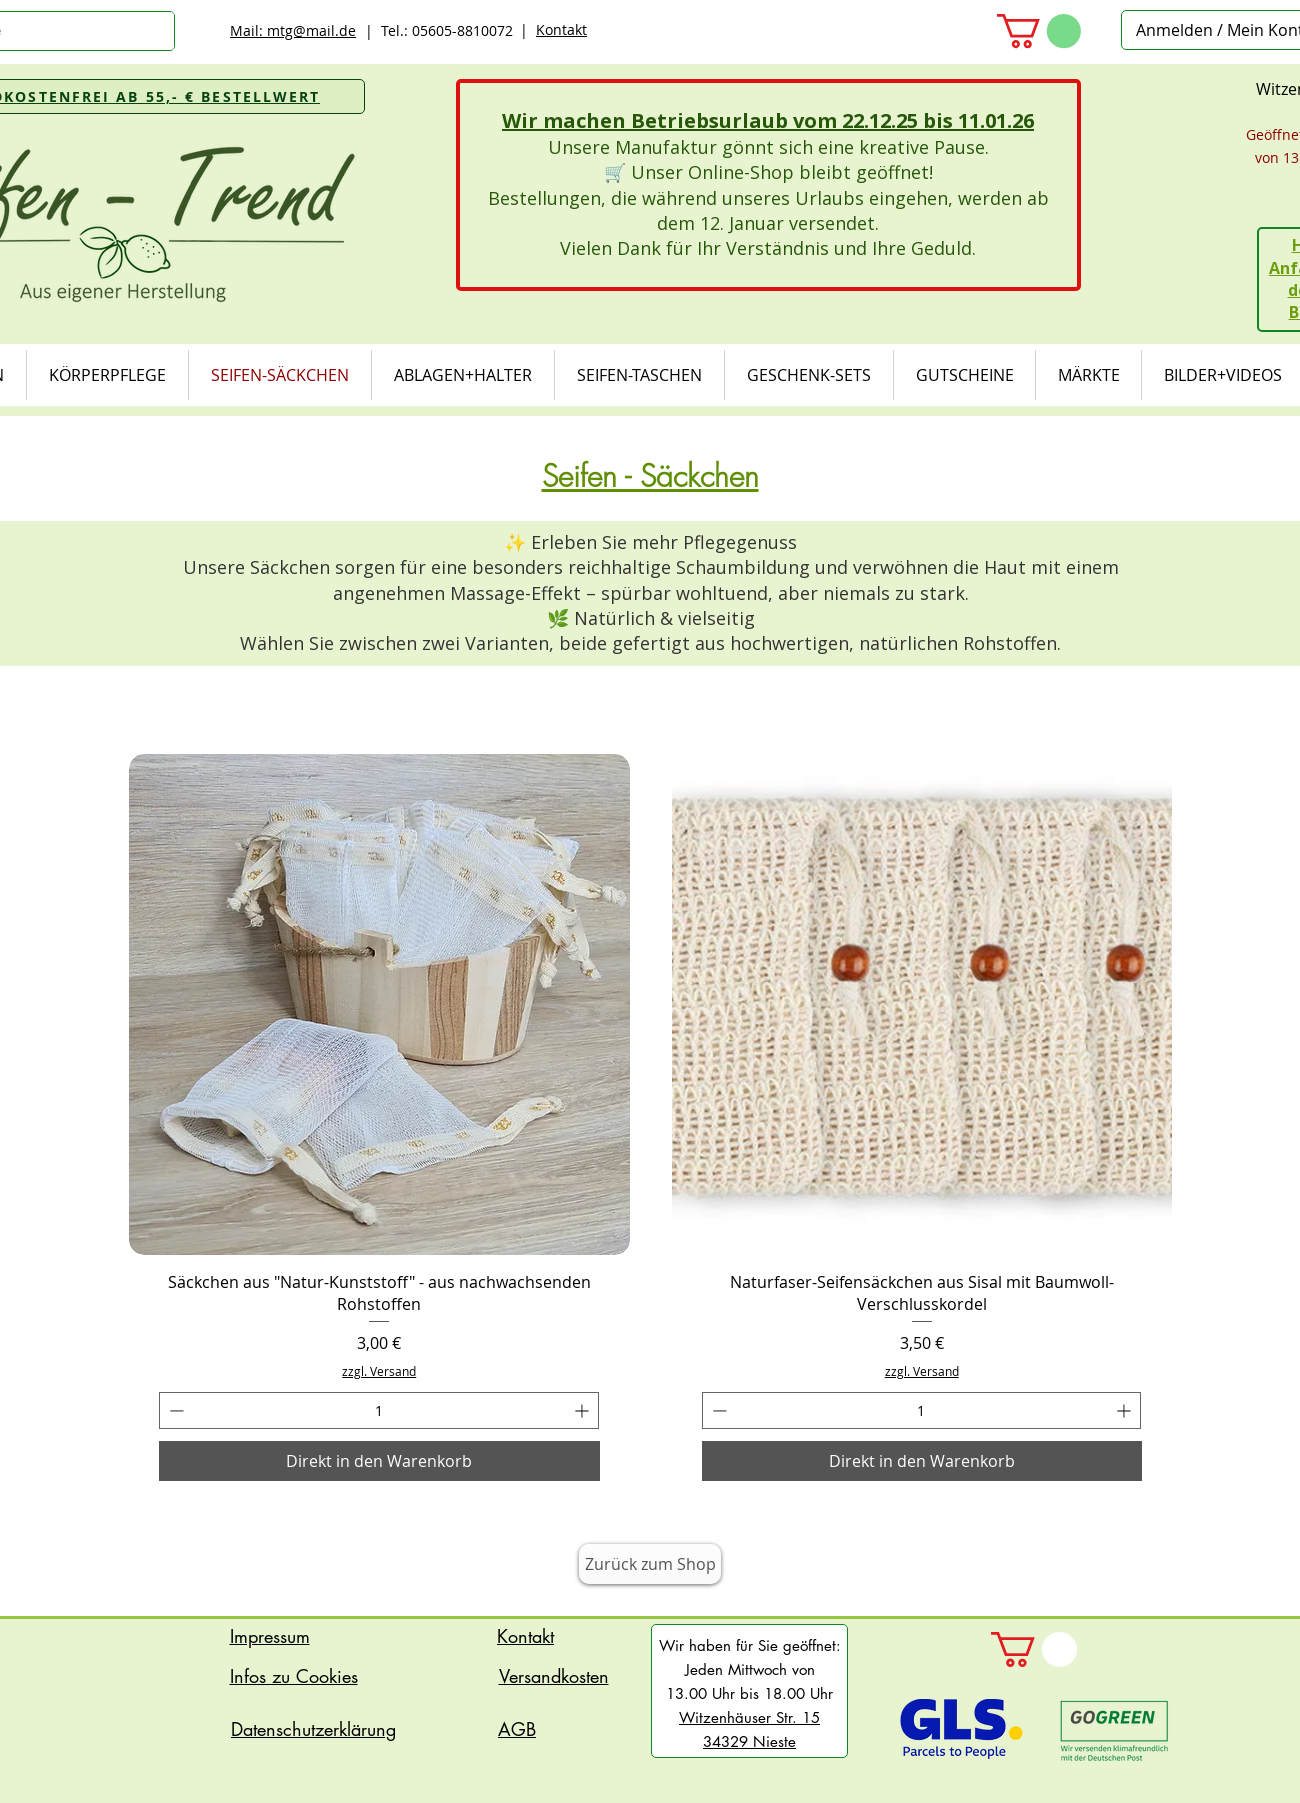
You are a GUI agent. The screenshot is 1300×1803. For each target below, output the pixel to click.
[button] (1039, 31)
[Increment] (583, 1410)
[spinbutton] (379, 1410)
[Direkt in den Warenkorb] (379, 1461)
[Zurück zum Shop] (650, 1564)
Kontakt (561, 29)
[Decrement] (174, 1410)
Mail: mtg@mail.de (293, 30)
